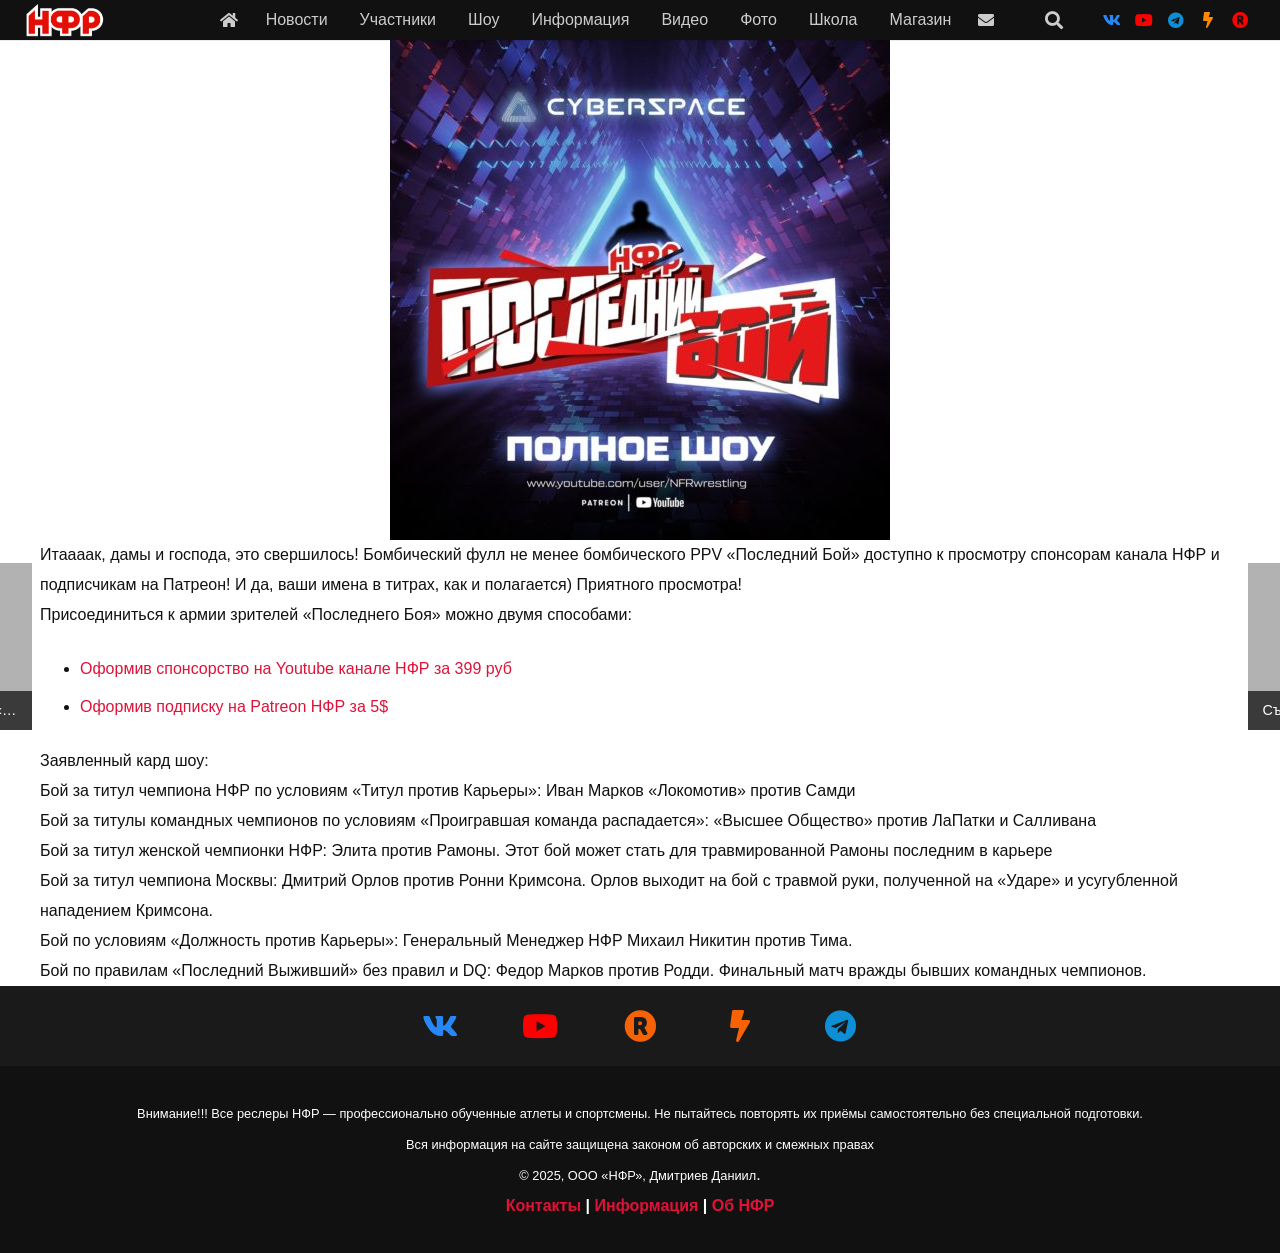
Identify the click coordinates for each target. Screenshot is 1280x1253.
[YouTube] (1144, 20)
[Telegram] (1176, 20)
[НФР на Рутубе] (1240, 20)
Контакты (543, 1205)
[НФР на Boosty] (1208, 20)
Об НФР (743, 1205)
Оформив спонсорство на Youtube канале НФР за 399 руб (296, 668)
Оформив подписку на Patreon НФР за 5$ (234, 706)
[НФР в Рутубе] (640, 1026)
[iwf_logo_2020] (64, 20)
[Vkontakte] (1112, 20)
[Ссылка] (229, 19)
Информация (646, 1205)
